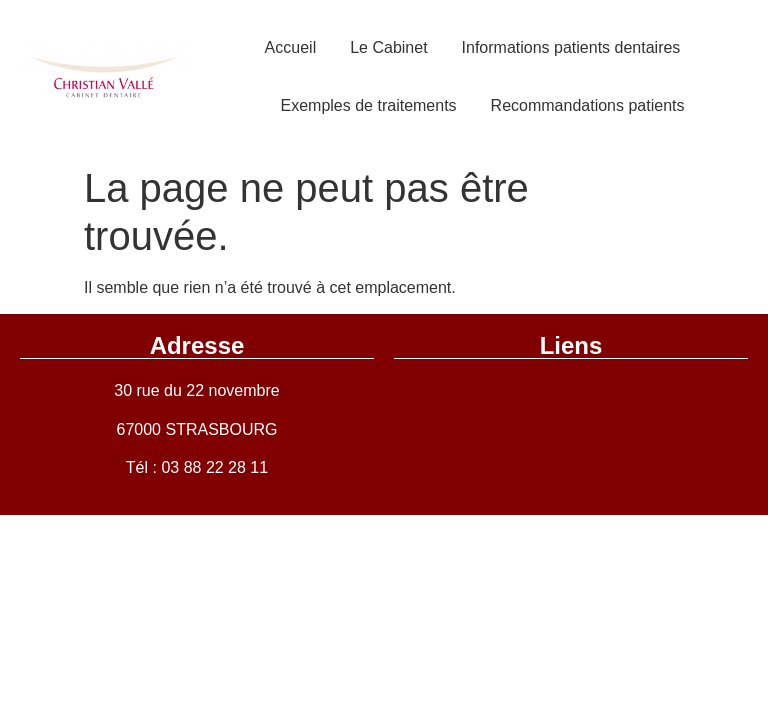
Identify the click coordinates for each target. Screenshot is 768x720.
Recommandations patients (588, 105)
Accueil (291, 47)
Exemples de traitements (369, 105)
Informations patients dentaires (571, 47)
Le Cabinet (388, 47)
